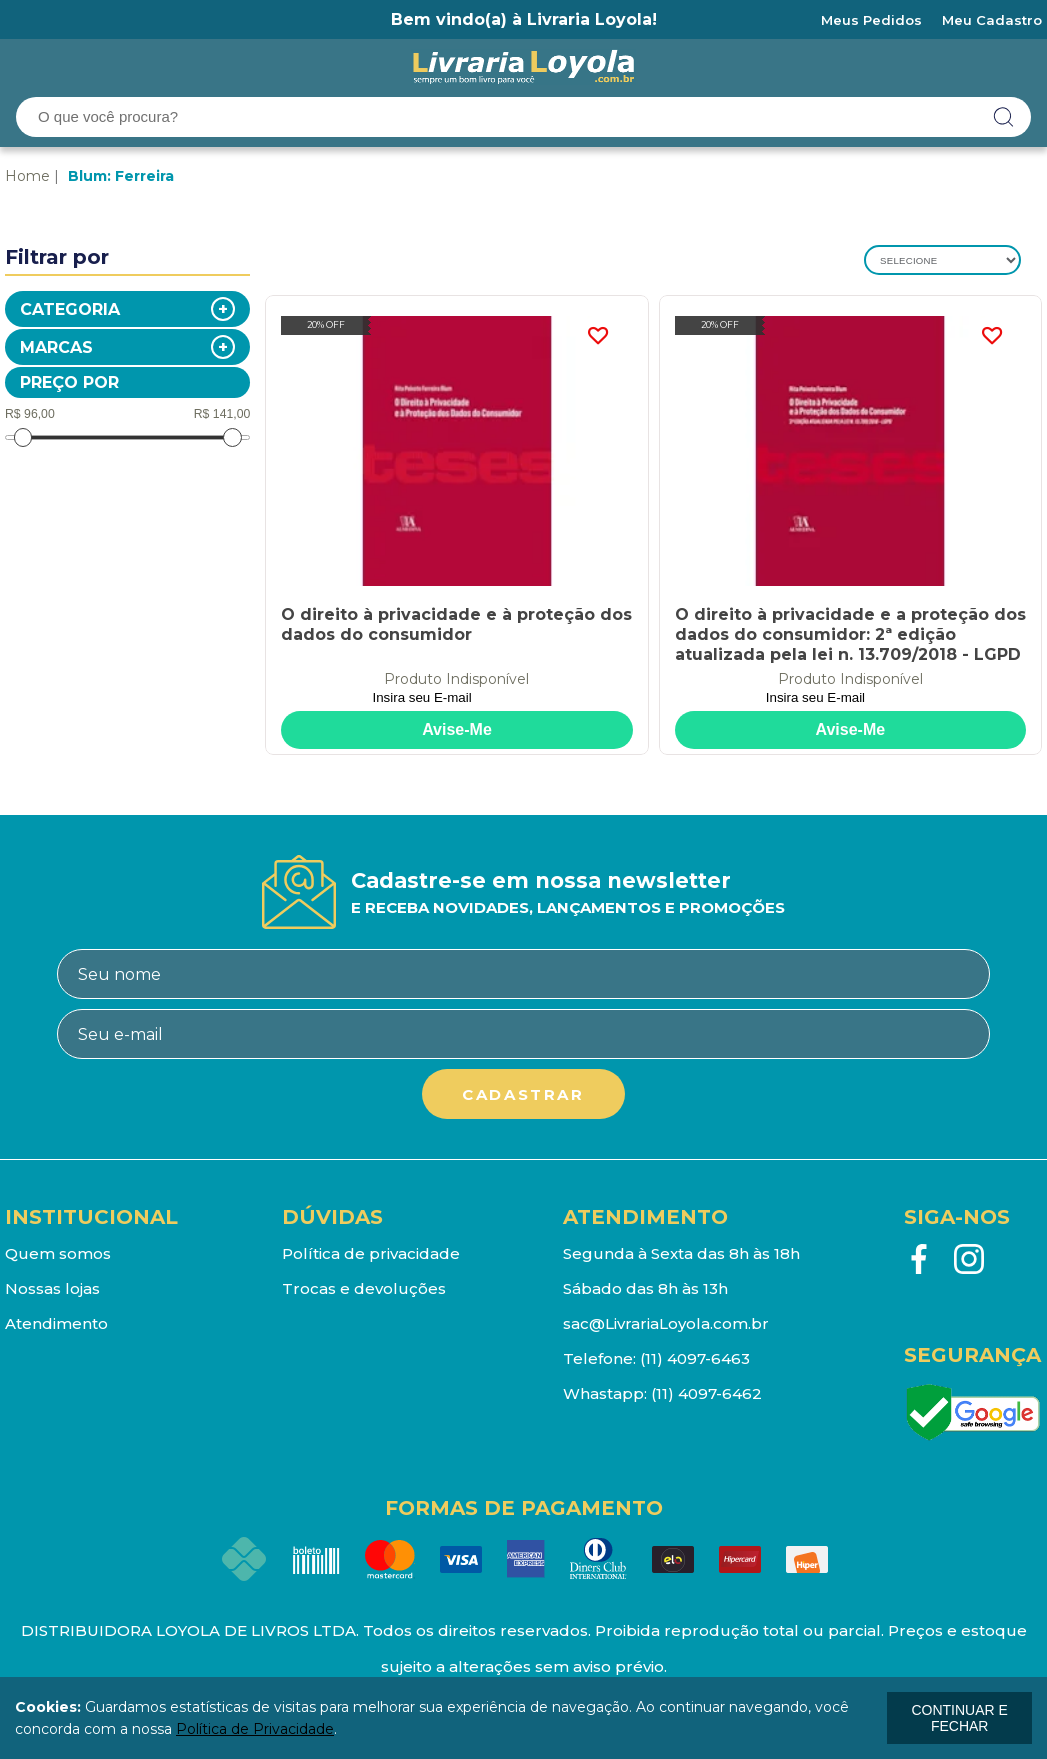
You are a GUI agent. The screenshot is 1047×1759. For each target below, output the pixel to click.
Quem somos (58, 1253)
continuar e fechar (959, 1718)
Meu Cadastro (992, 20)
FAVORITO (598, 336)
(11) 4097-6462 (706, 1393)
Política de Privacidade (255, 1729)
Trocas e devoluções (364, 1288)
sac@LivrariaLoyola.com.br (666, 1323)
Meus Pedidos (871, 20)
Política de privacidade (371, 1253)
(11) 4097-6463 (695, 1358)
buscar (1004, 117)
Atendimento (56, 1323)
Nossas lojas (52, 1288)
